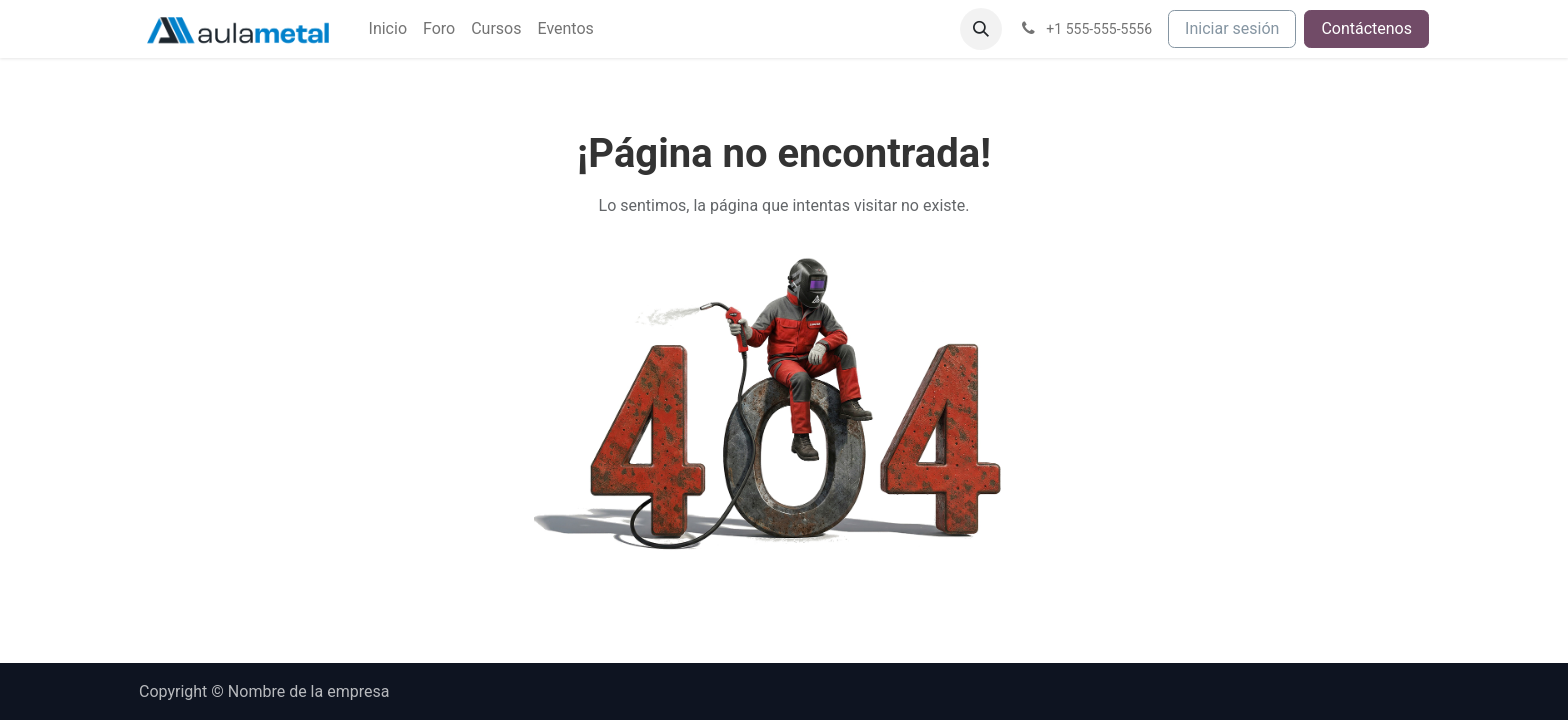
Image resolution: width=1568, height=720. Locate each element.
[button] (981, 29)
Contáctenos (1366, 28)
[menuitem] (388, 29)
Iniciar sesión (1232, 28)
